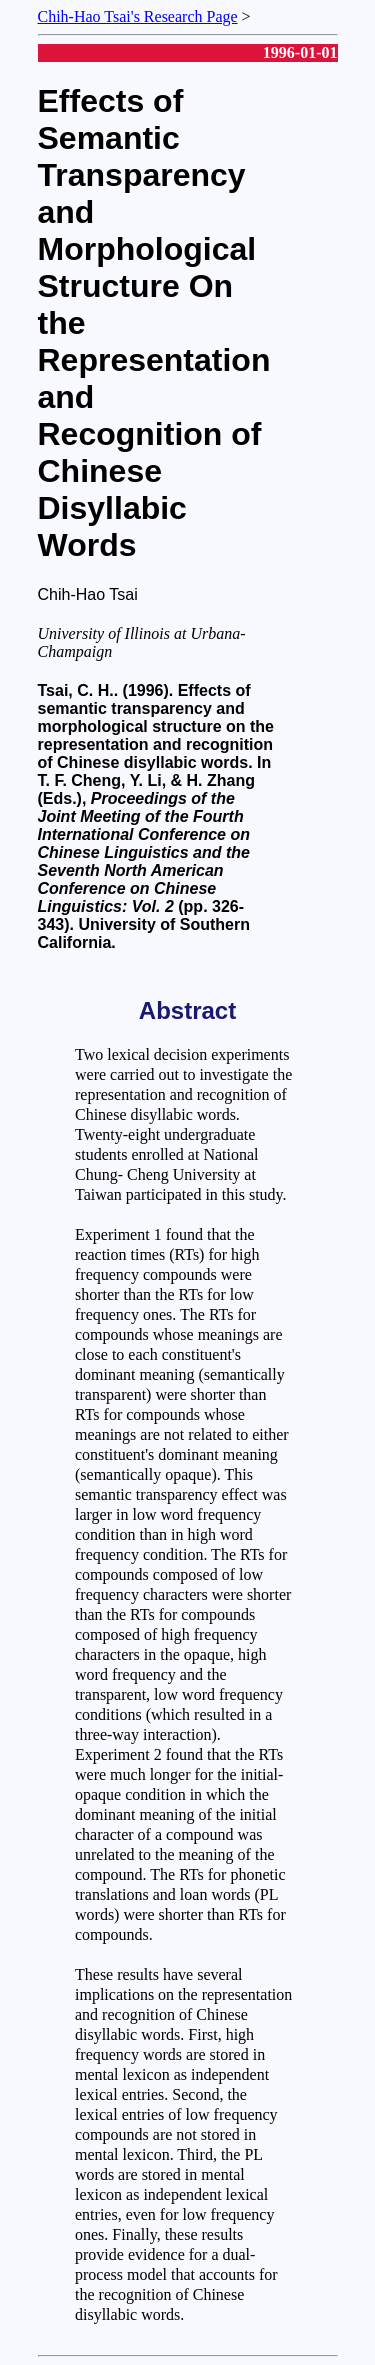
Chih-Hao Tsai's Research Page (138, 16)
